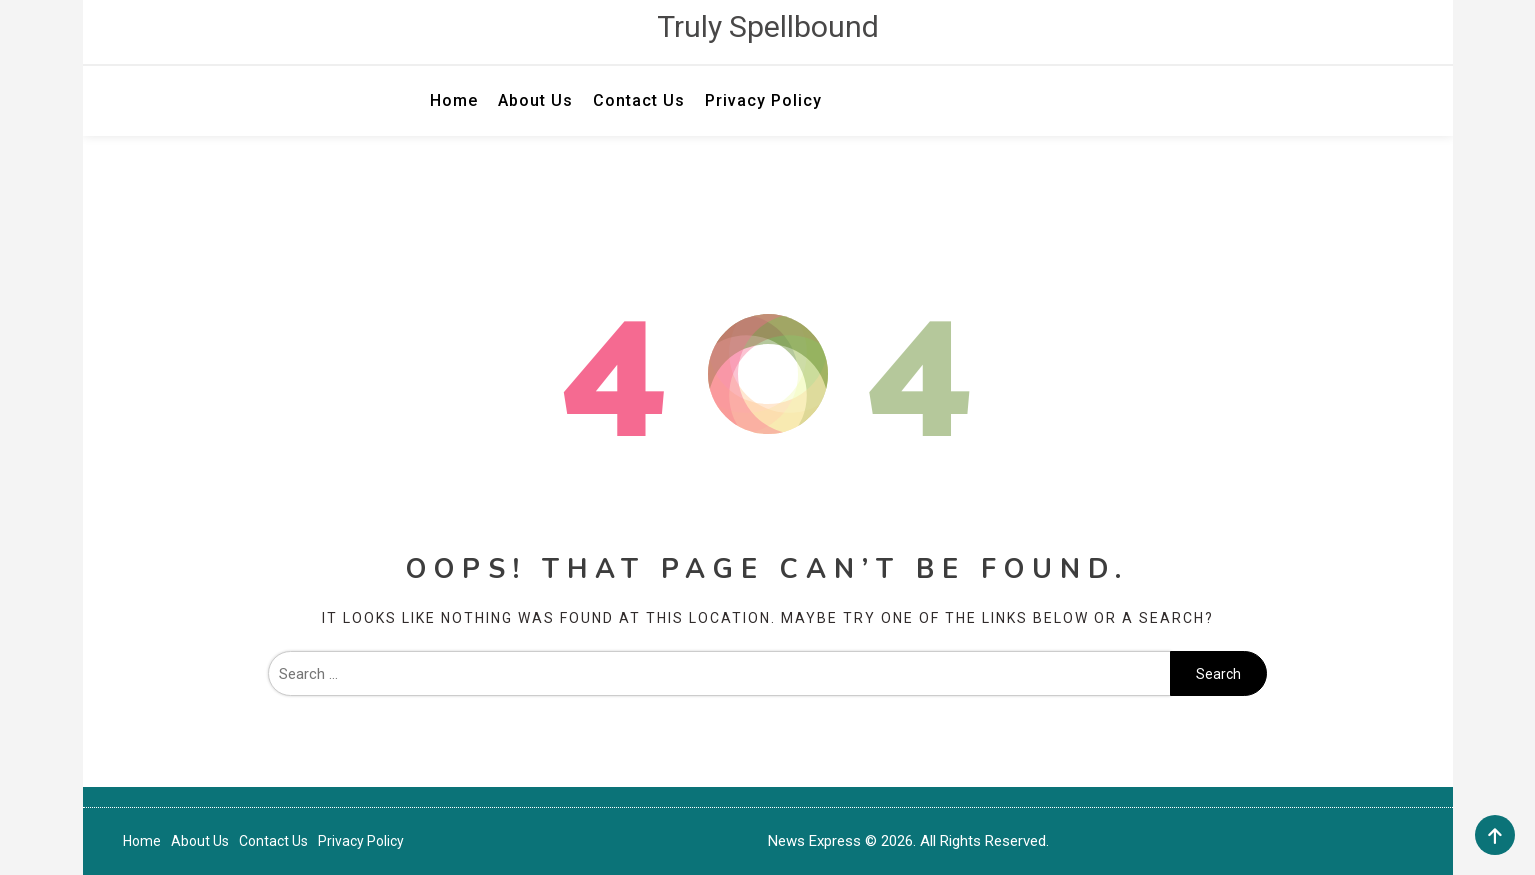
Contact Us (639, 100)
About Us (535, 100)
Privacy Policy (763, 100)
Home (454, 100)
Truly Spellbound (768, 26)
